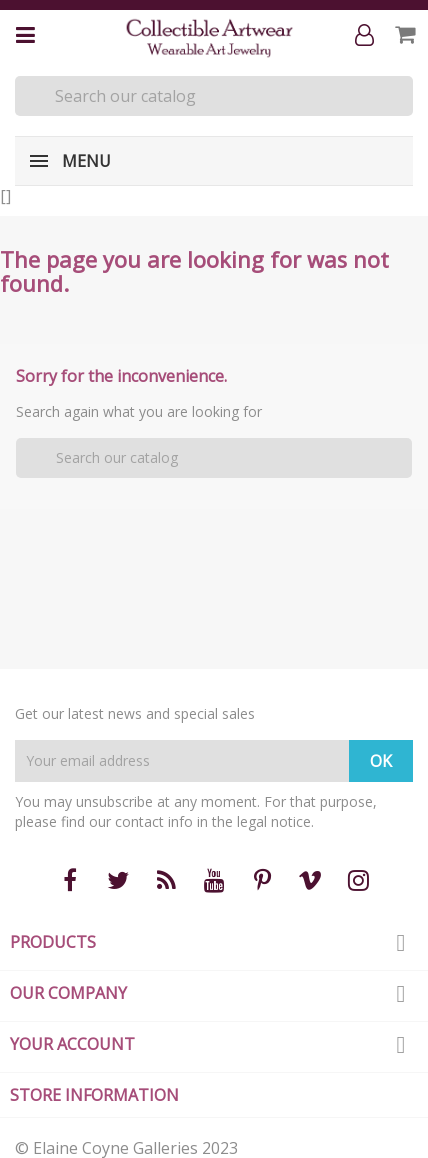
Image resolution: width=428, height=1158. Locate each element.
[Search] (214, 96)
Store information (94, 1095)
